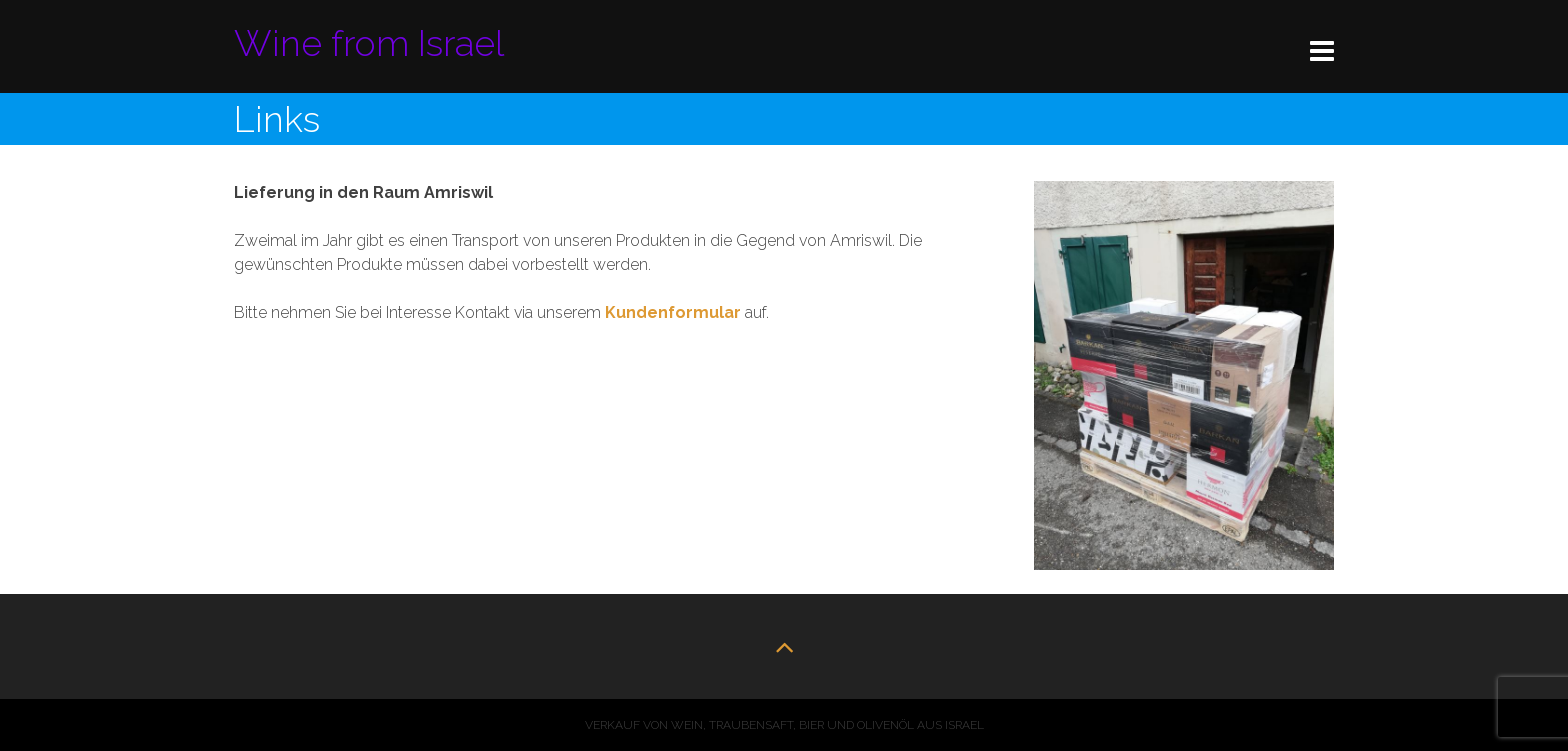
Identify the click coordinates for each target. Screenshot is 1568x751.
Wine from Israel (369, 43)
